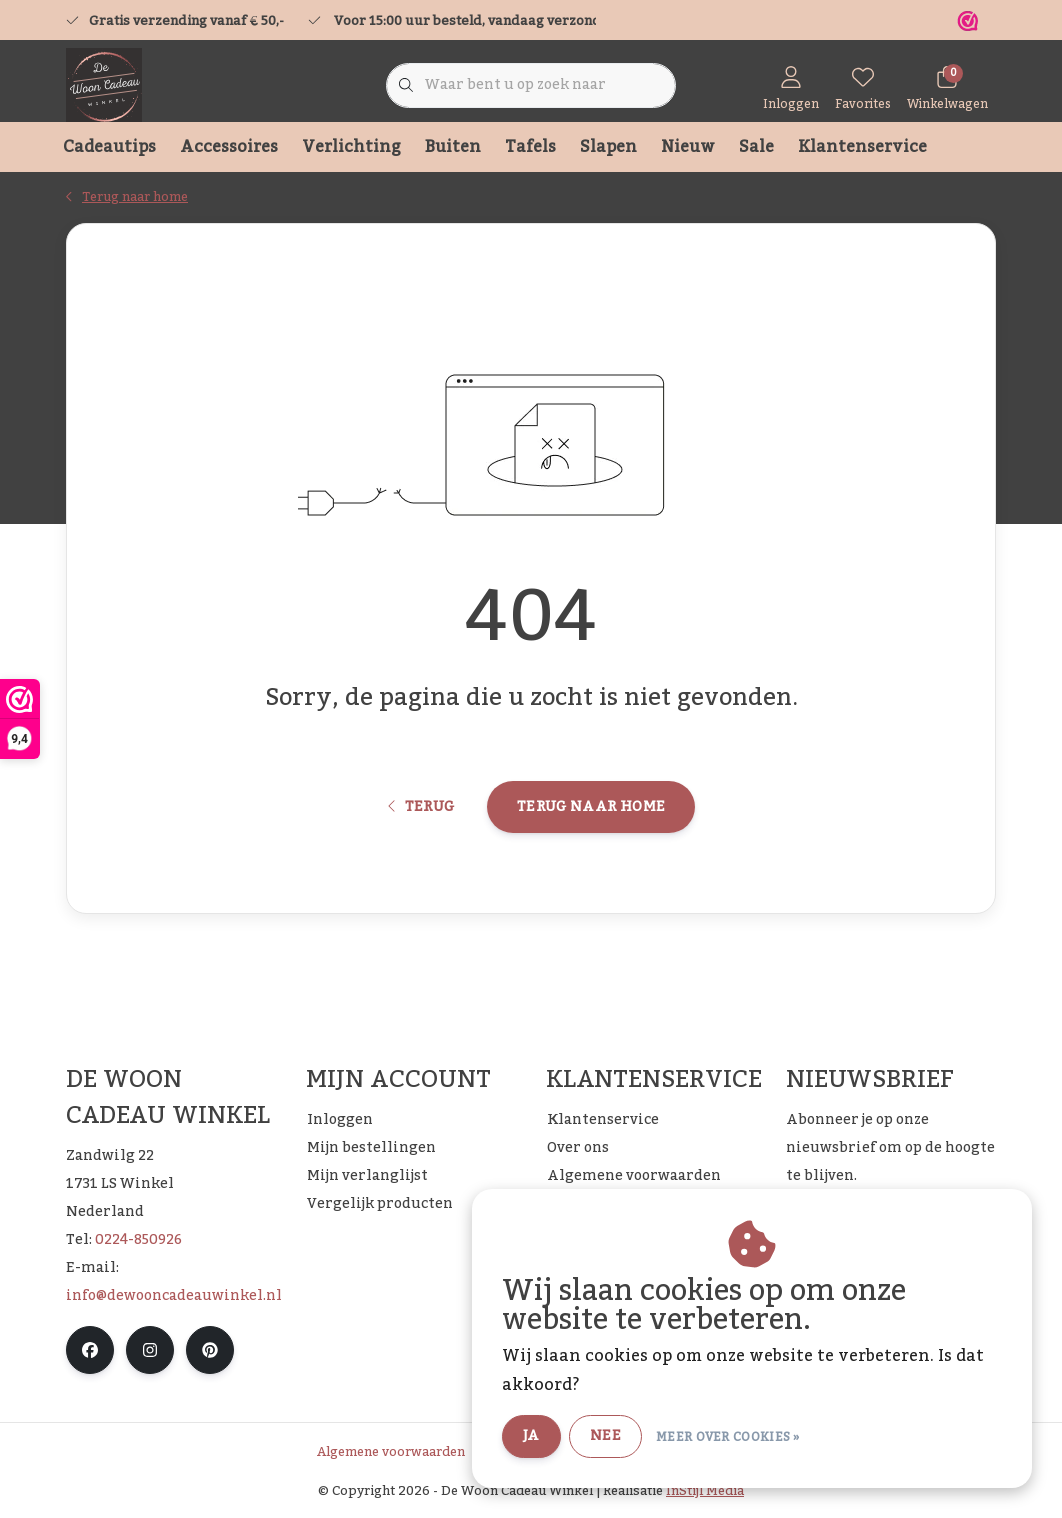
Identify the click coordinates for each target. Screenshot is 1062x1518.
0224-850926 (138, 1240)
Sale (756, 147)
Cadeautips (109, 147)
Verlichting (351, 147)
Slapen (608, 147)
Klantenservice (862, 147)
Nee (605, 1436)
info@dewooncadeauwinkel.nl (174, 1296)
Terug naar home (591, 807)
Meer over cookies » (728, 1437)
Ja (531, 1436)
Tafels (530, 147)
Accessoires (229, 147)
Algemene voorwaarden (391, 1452)
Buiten (453, 147)
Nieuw (688, 147)
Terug (421, 807)
